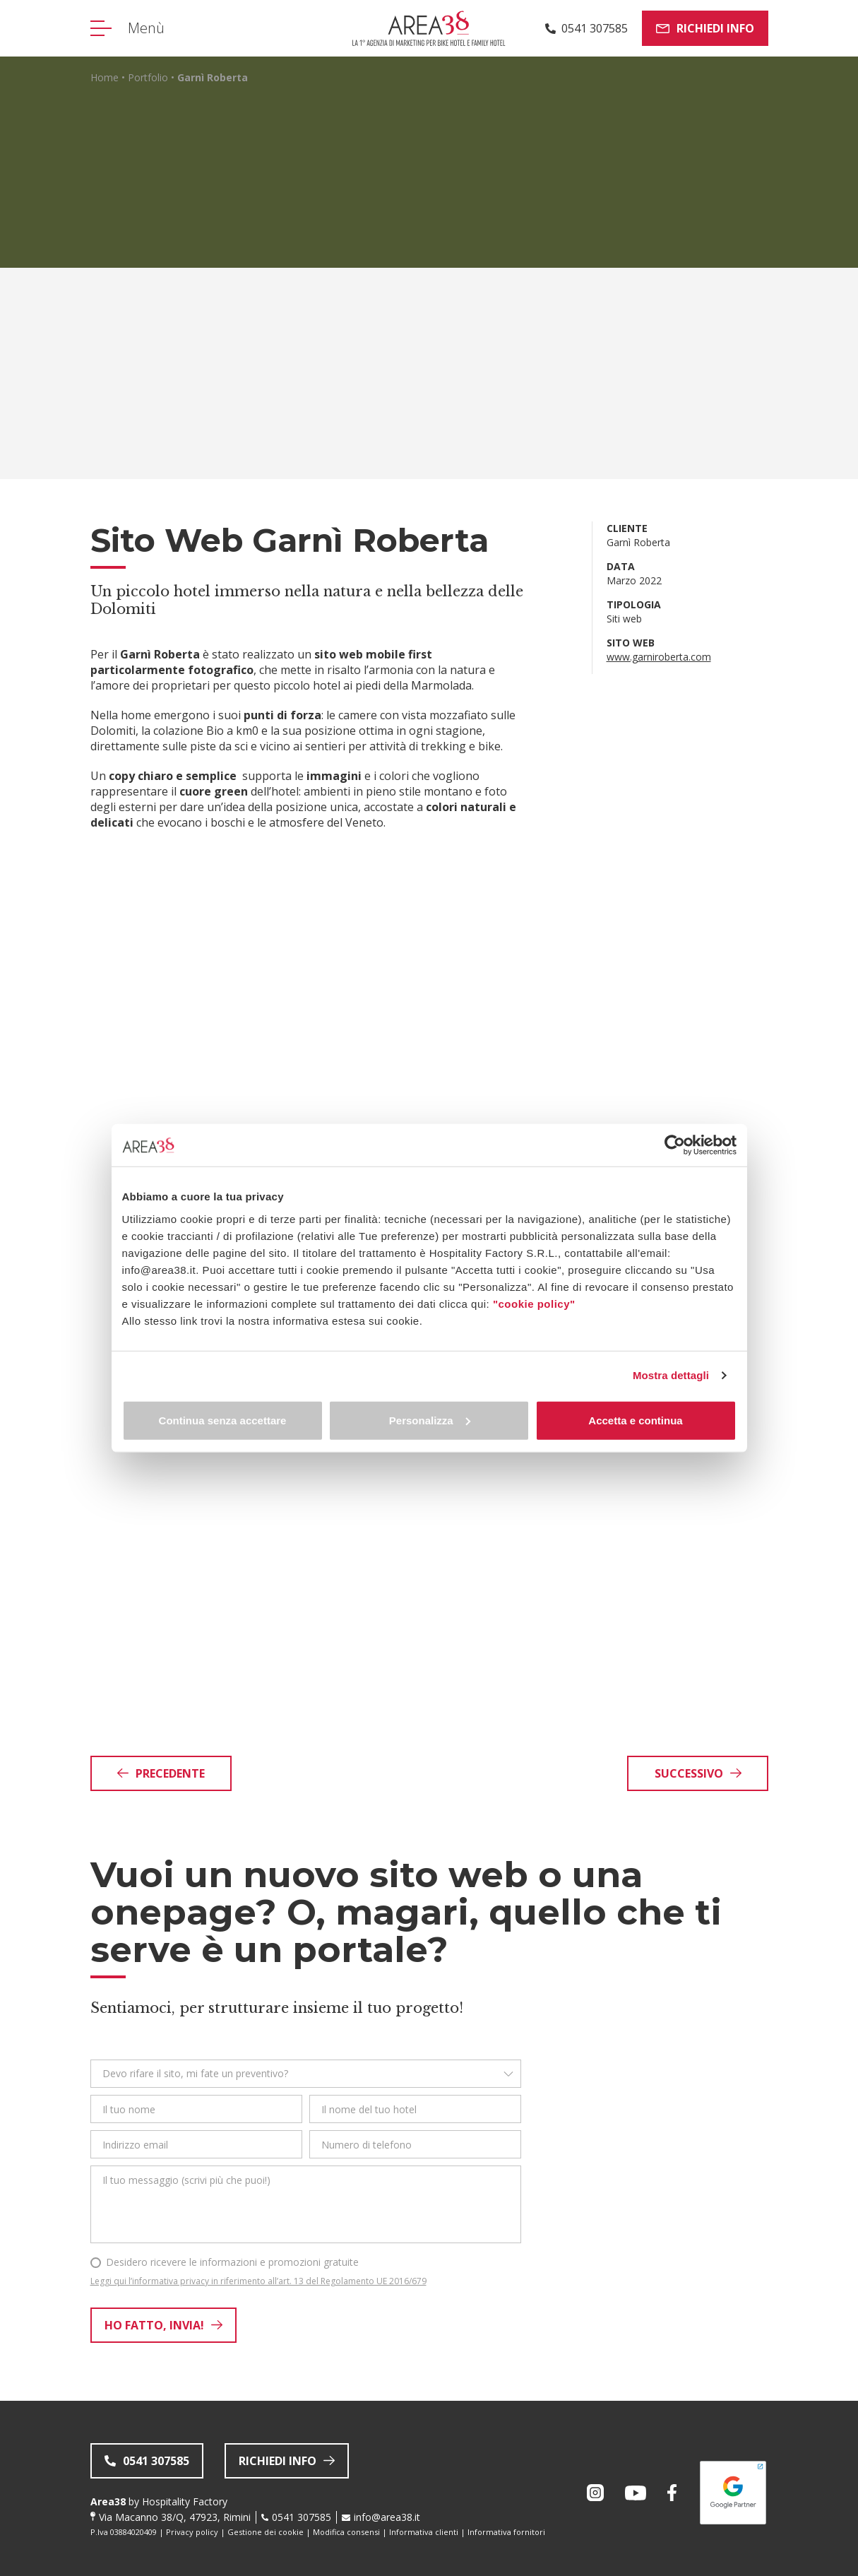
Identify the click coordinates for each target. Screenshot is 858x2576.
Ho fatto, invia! (163, 2325)
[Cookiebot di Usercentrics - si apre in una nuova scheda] (675, 1145)
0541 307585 (301, 2517)
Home (104, 77)
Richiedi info (705, 28)
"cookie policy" (534, 1303)
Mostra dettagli (671, 1375)
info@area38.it (387, 2517)
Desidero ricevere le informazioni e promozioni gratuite (232, 2262)
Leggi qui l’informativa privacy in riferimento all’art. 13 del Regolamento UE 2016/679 (258, 2281)
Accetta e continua (635, 1420)
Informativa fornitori (506, 2532)
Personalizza (429, 1420)
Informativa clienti (423, 2532)
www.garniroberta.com (659, 656)
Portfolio (148, 77)
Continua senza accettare (223, 1420)
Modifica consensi (346, 2532)
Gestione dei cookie (265, 2532)
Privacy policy (192, 2532)
